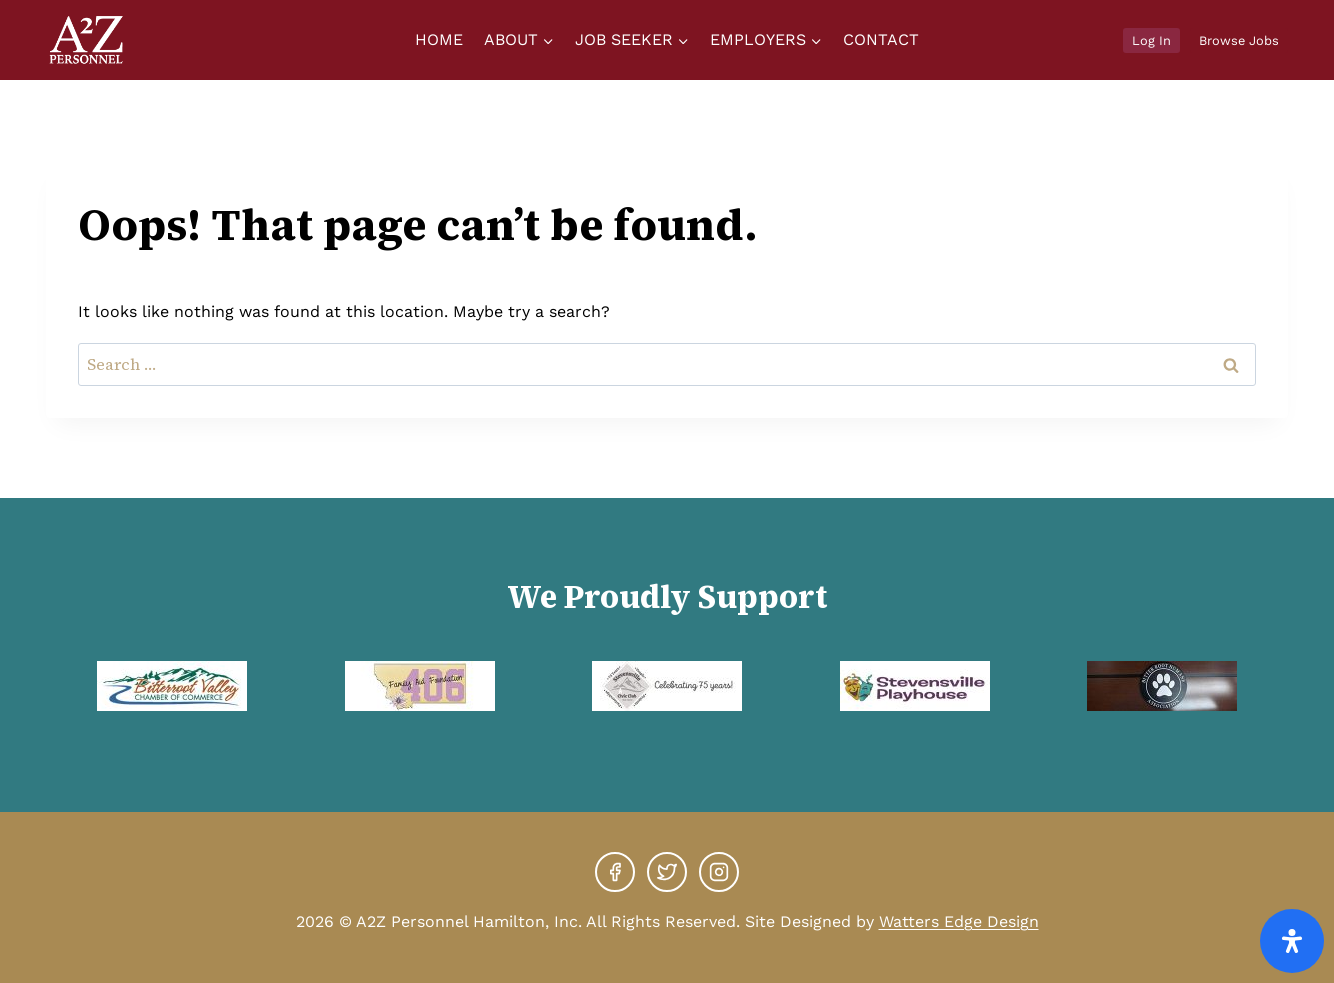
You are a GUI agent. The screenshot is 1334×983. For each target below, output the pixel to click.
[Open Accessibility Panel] (1292, 941)
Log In (1151, 40)
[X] (667, 872)
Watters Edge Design (959, 921)
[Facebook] (615, 872)
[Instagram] (719, 872)
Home (439, 39)
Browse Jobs (1239, 40)
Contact (881, 39)
